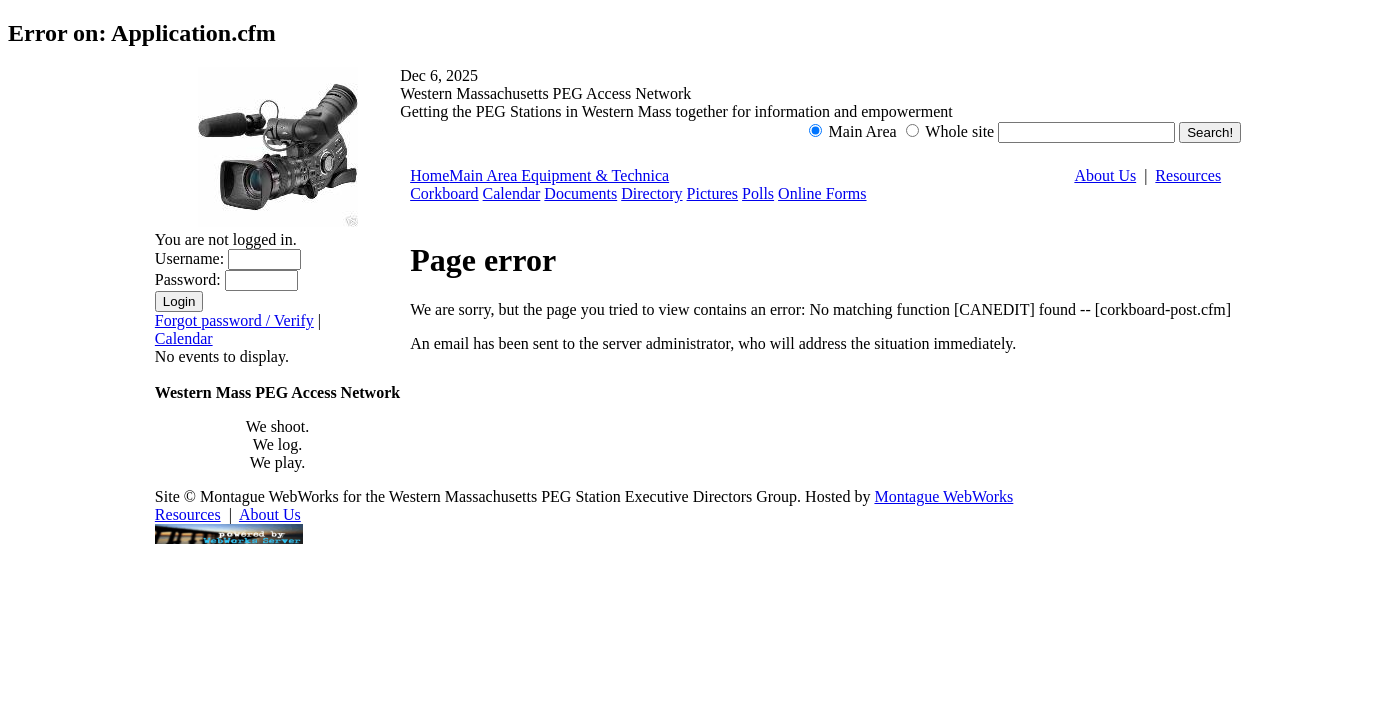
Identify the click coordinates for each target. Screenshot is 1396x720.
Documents (580, 193)
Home (429, 175)
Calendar (184, 338)
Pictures (713, 193)
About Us (1105, 175)
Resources (1188, 175)
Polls (758, 193)
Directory (651, 193)
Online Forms (822, 193)
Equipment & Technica (595, 175)
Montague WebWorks (943, 496)
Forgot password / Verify (234, 320)
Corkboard (444, 193)
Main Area (485, 175)
